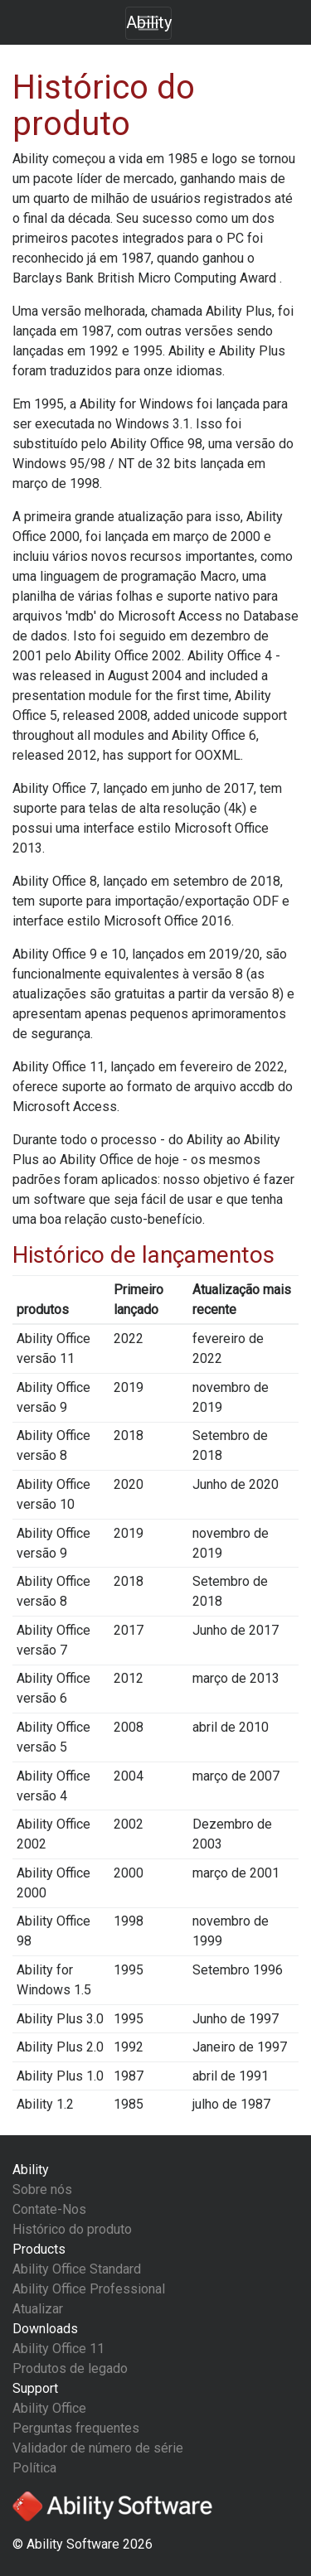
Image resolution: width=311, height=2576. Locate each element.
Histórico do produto (72, 2229)
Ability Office (49, 2408)
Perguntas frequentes (75, 2428)
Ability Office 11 (58, 2348)
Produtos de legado (70, 2368)
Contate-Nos (49, 2209)
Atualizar (37, 2309)
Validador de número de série (97, 2448)
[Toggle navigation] (148, 23)
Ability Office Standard (76, 2269)
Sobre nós (42, 2189)
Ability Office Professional (88, 2289)
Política (34, 2468)
